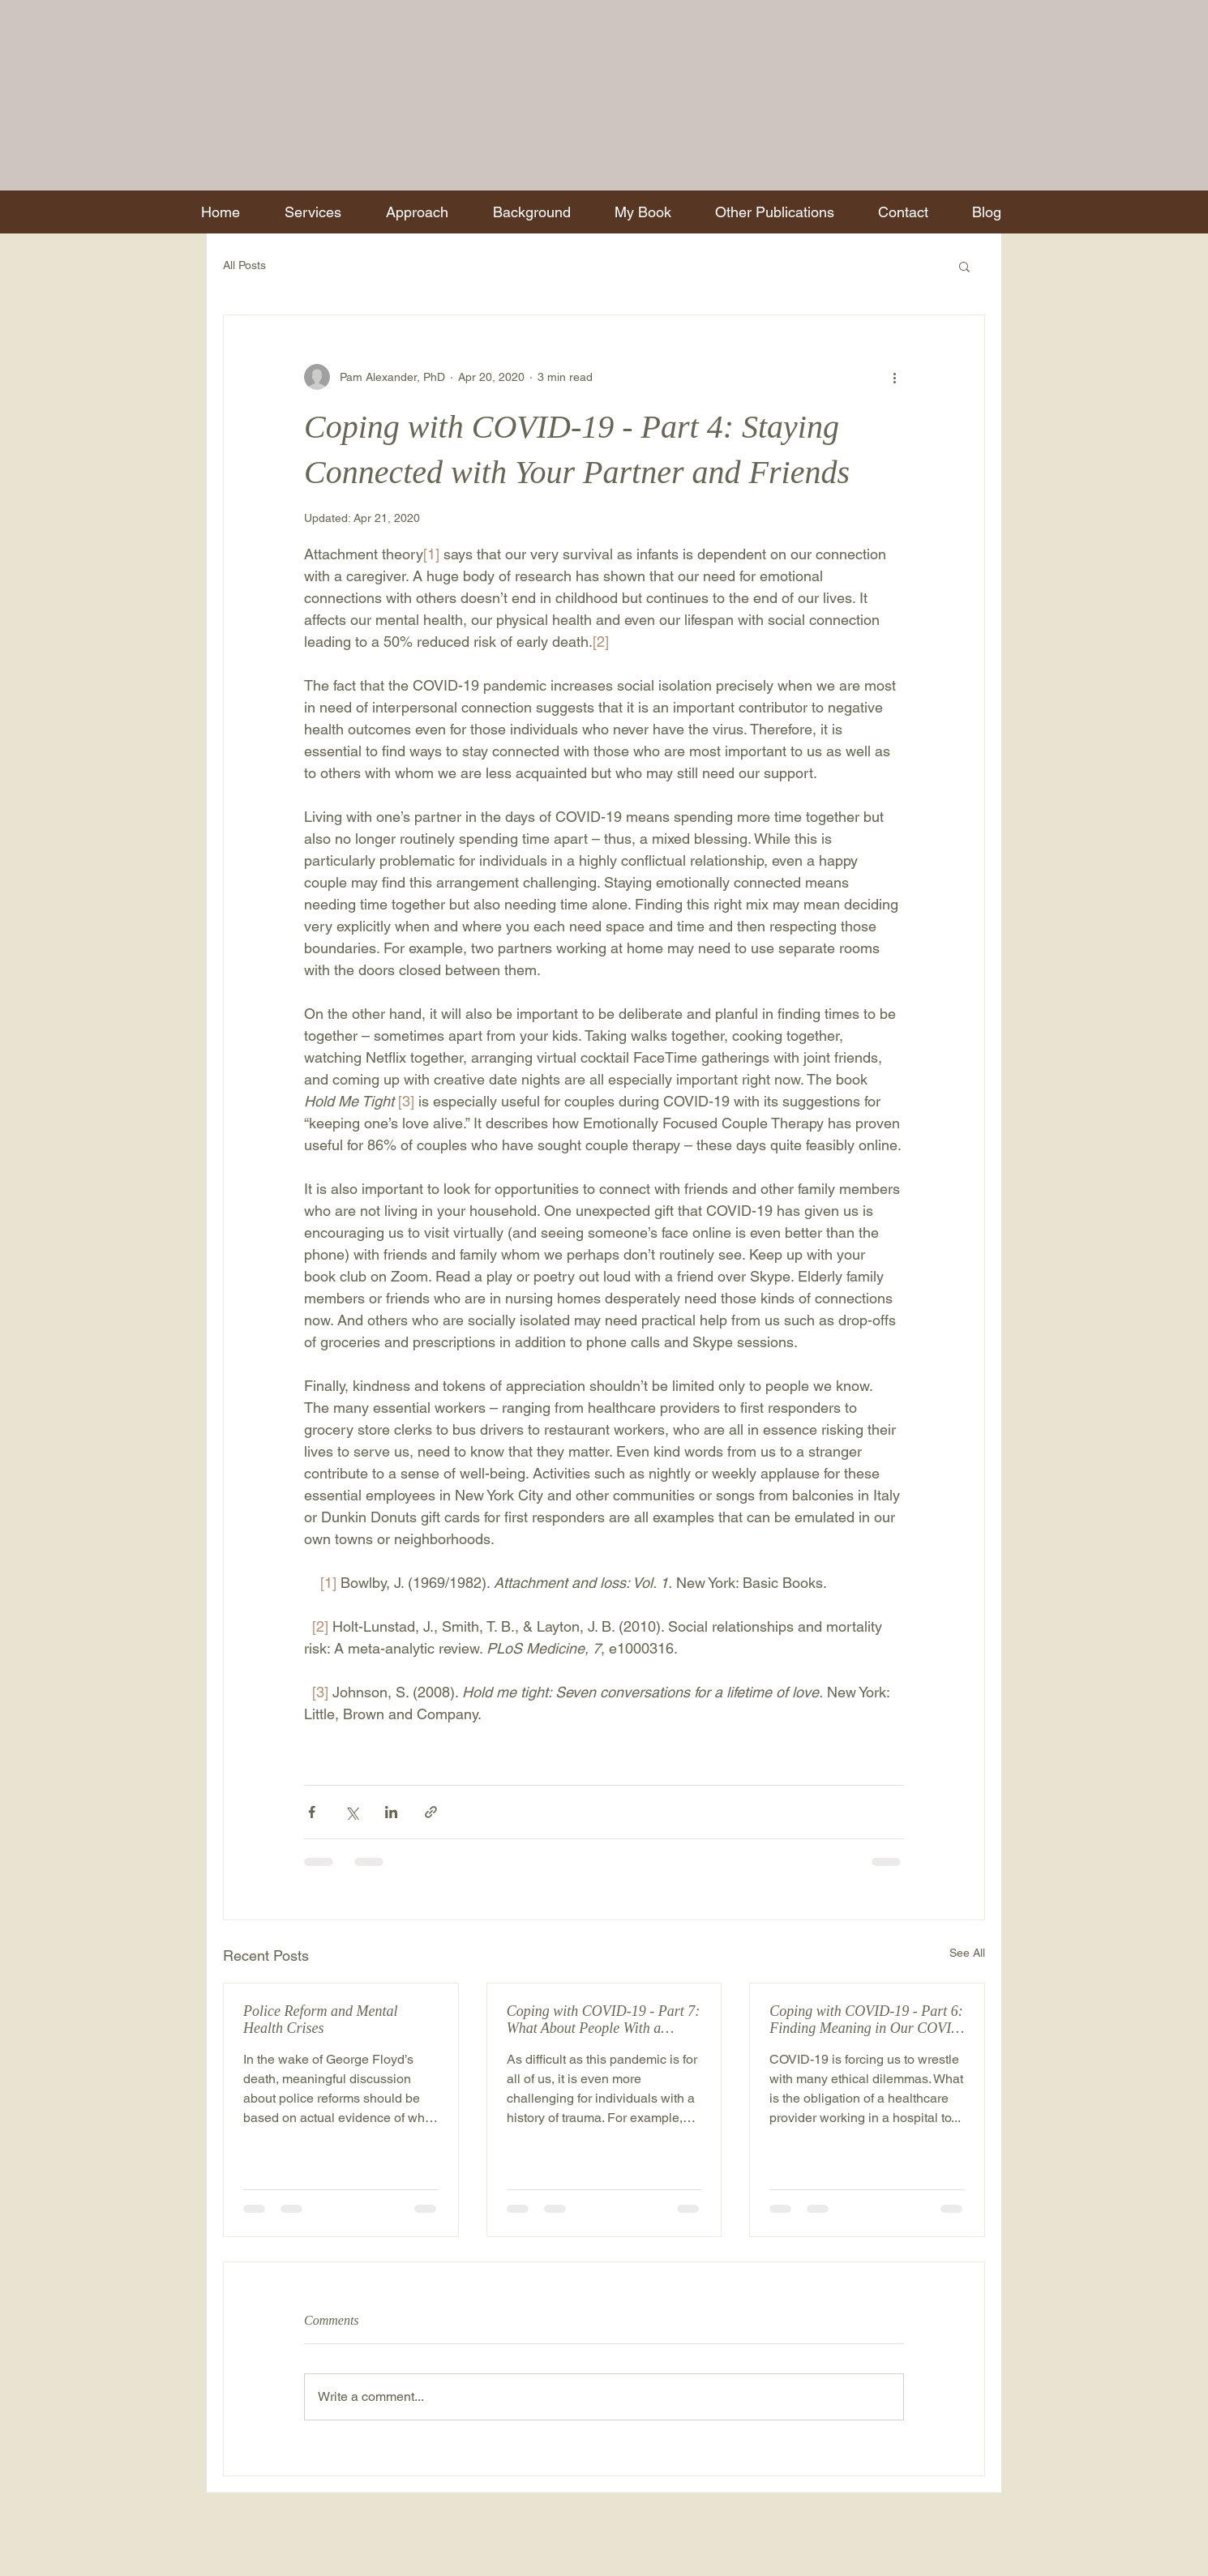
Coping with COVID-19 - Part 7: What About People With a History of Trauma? (603, 2020)
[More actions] (894, 377)
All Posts (244, 265)
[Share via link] (431, 1812)
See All (967, 1952)
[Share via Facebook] (311, 1812)
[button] (964, 265)
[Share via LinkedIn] (391, 1812)
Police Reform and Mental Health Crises (320, 2019)
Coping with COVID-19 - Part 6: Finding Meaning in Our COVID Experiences (866, 2020)
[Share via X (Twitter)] (351, 1812)
